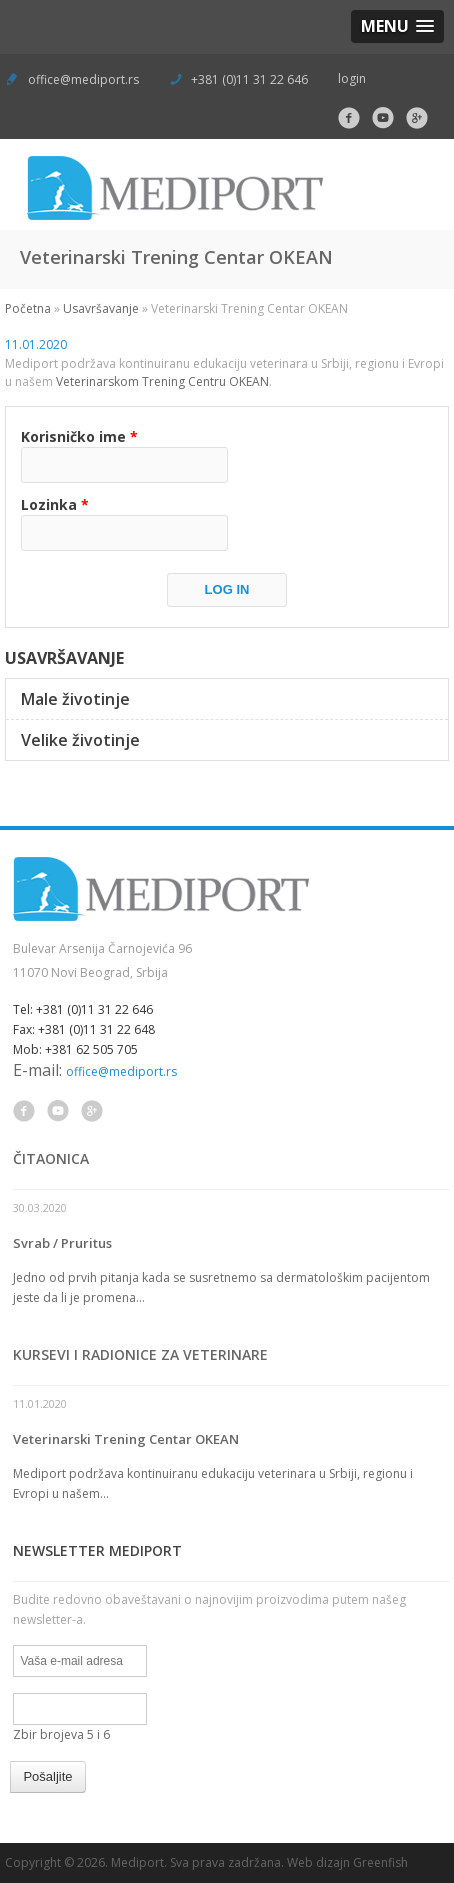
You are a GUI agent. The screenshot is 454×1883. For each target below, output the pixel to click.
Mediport (137, 1862)
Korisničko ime (79, 436)
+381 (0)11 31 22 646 (248, 79)
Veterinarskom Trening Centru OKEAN (162, 381)
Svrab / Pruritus (62, 1243)
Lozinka (55, 504)
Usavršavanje (101, 308)
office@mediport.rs (83, 79)
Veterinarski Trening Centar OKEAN (126, 1439)
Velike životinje (80, 740)
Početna (28, 308)
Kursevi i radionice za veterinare (140, 1354)
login (352, 78)
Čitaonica (51, 1158)
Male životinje (75, 699)
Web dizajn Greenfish (347, 1862)
